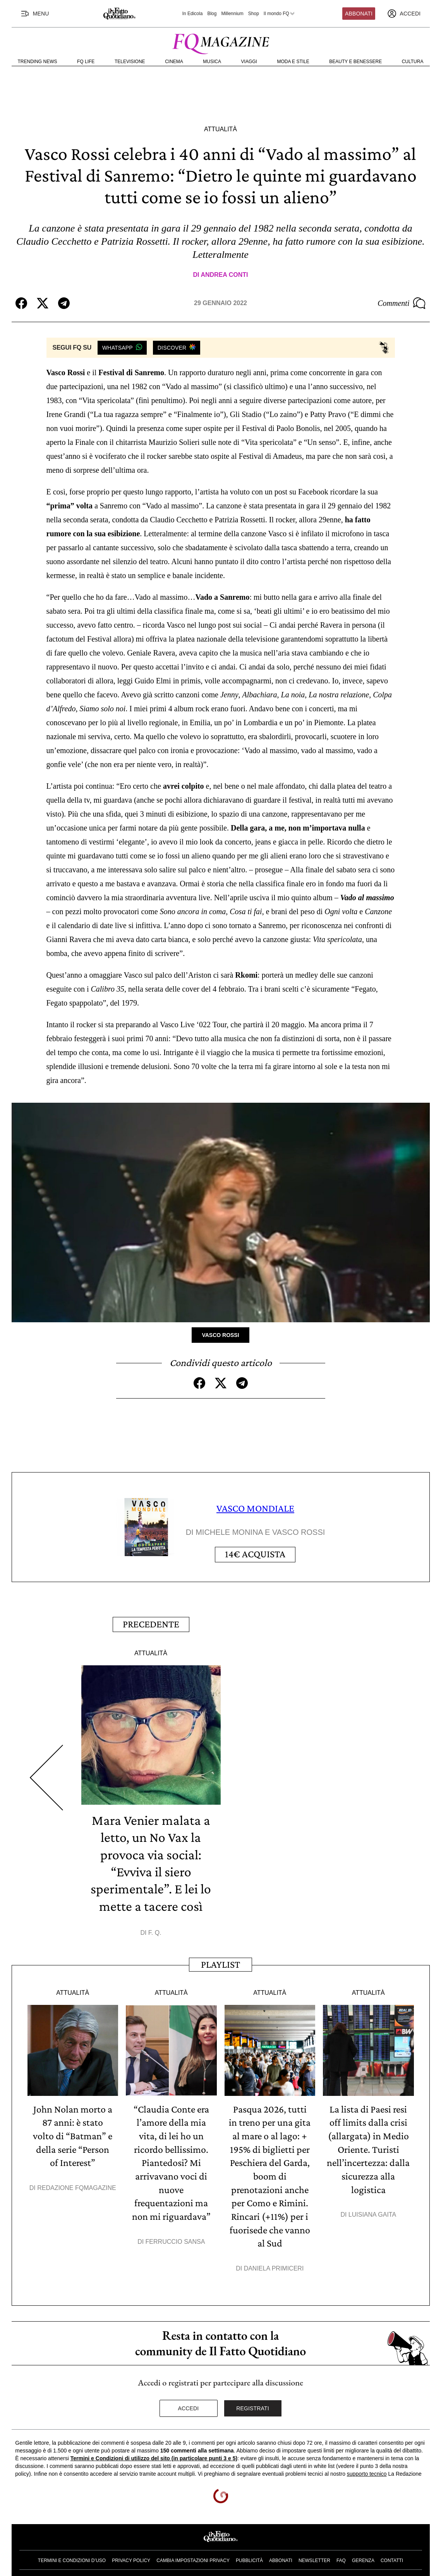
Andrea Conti (224, 274)
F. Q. (154, 1929)
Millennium (232, 13)
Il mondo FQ (279, 13)
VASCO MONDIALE (255, 1508)
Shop (253, 13)
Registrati (252, 2402)
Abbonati (358, 13)
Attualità (220, 129)
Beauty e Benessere (355, 61)
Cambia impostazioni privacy (193, 2554)
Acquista (255, 1553)
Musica (212, 61)
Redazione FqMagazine (76, 2183)
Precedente (151, 1622)
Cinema (174, 61)
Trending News (37, 61)
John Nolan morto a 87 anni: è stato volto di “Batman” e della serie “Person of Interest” (72, 2132)
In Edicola (192, 13)
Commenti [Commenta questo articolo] (402, 303)
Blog (211, 13)
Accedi (188, 2402)
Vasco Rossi (220, 1335)
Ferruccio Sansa (175, 2235)
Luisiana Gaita (372, 2209)
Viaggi (249, 61)
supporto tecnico (367, 2467)
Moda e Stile (293, 61)
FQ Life (85, 61)
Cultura (413, 61)
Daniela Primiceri (274, 2262)
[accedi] (403, 13)
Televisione (130, 61)
